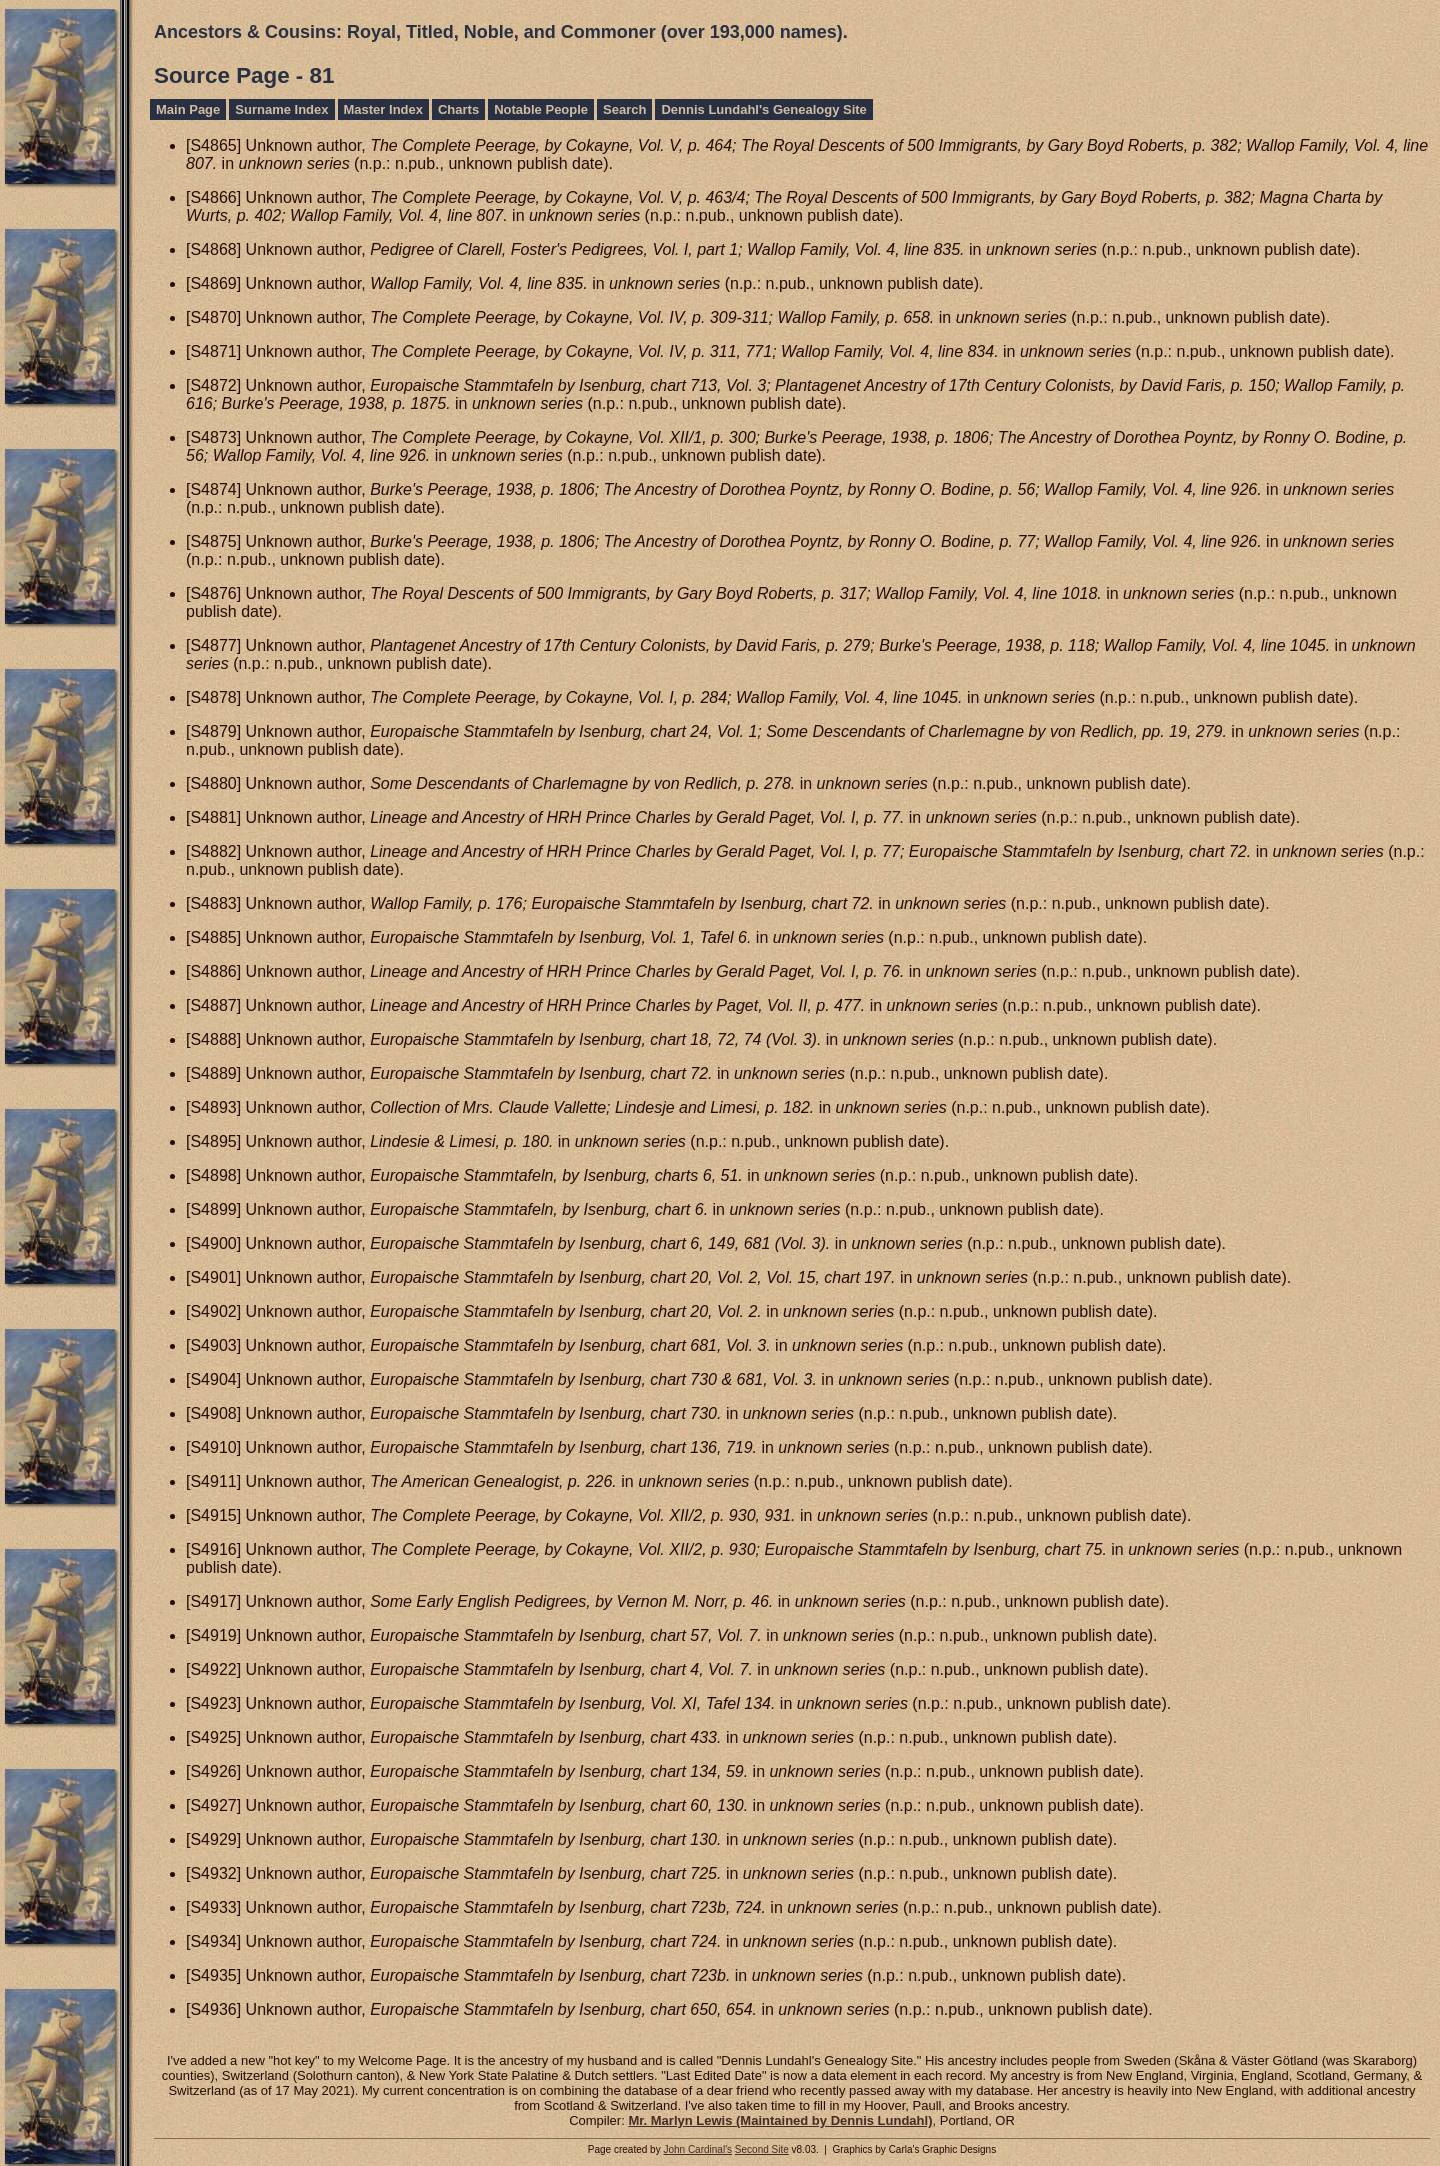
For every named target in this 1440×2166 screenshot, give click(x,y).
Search (624, 109)
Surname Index (281, 109)
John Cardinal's (697, 2149)
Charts (458, 109)
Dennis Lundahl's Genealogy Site (763, 109)
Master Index (383, 109)
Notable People (541, 109)
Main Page (188, 109)
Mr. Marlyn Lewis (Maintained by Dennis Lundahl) (780, 2120)
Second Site (762, 2149)
